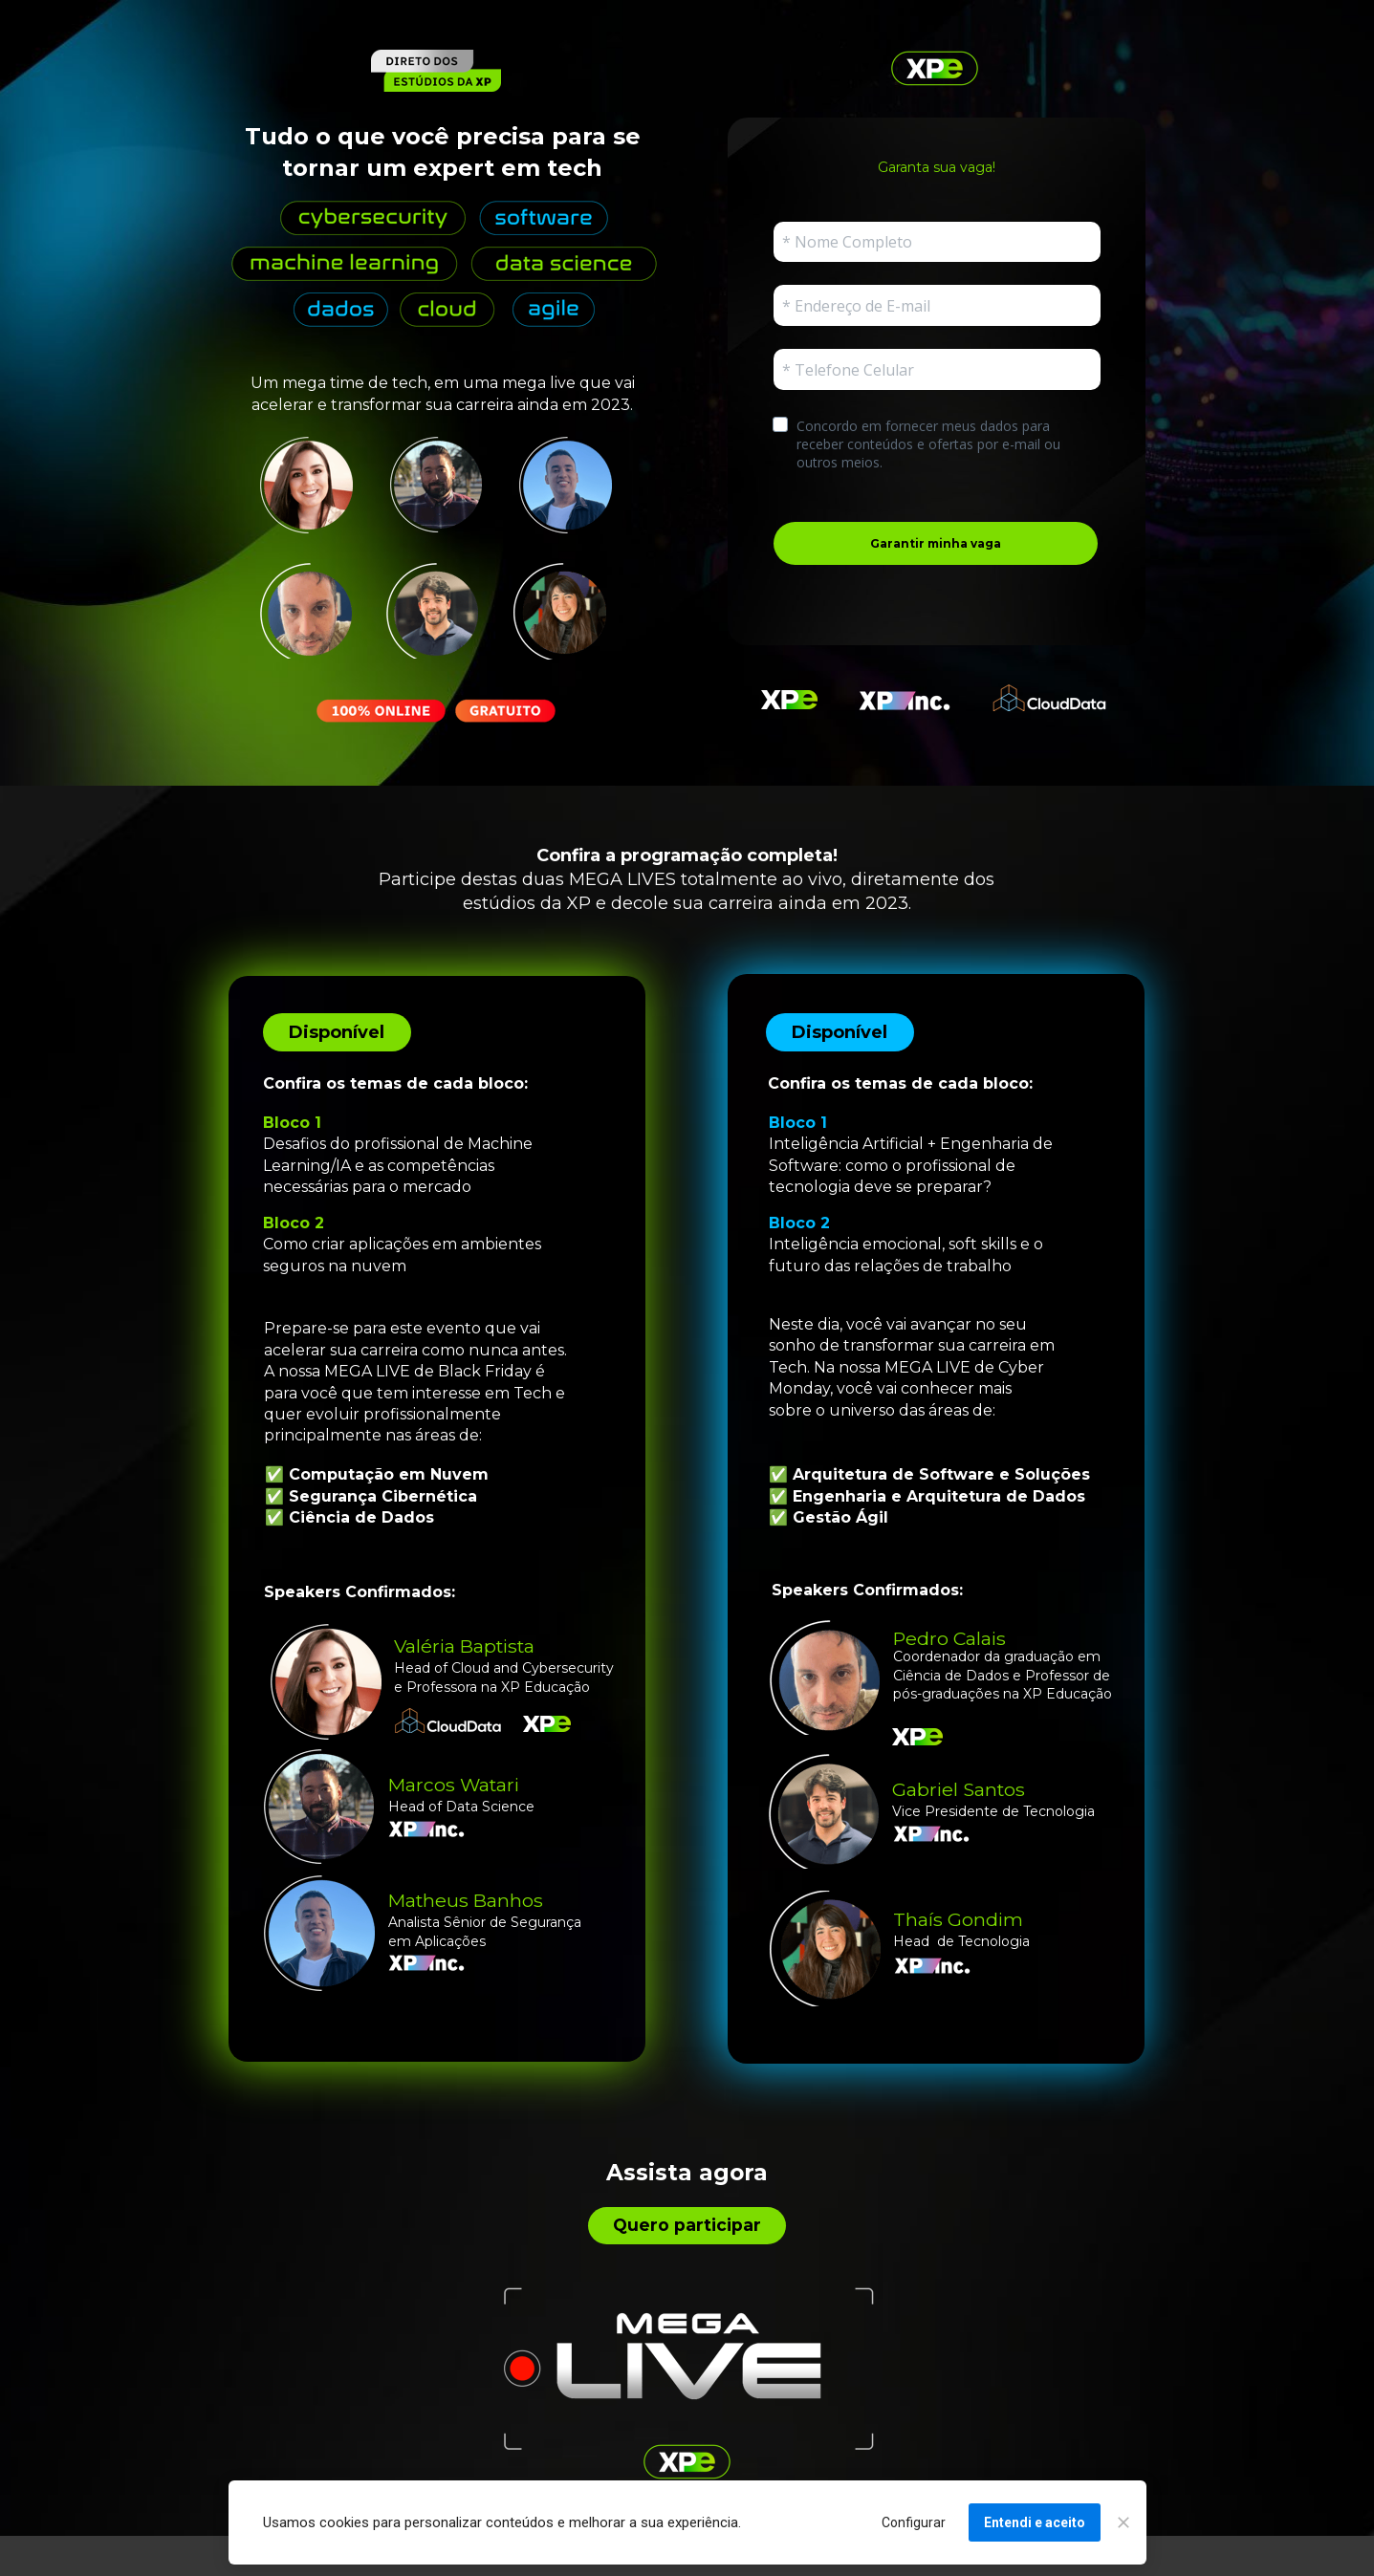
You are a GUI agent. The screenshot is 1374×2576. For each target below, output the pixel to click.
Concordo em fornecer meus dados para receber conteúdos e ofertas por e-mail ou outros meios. (930, 444)
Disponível (336, 1032)
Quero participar (687, 2225)
